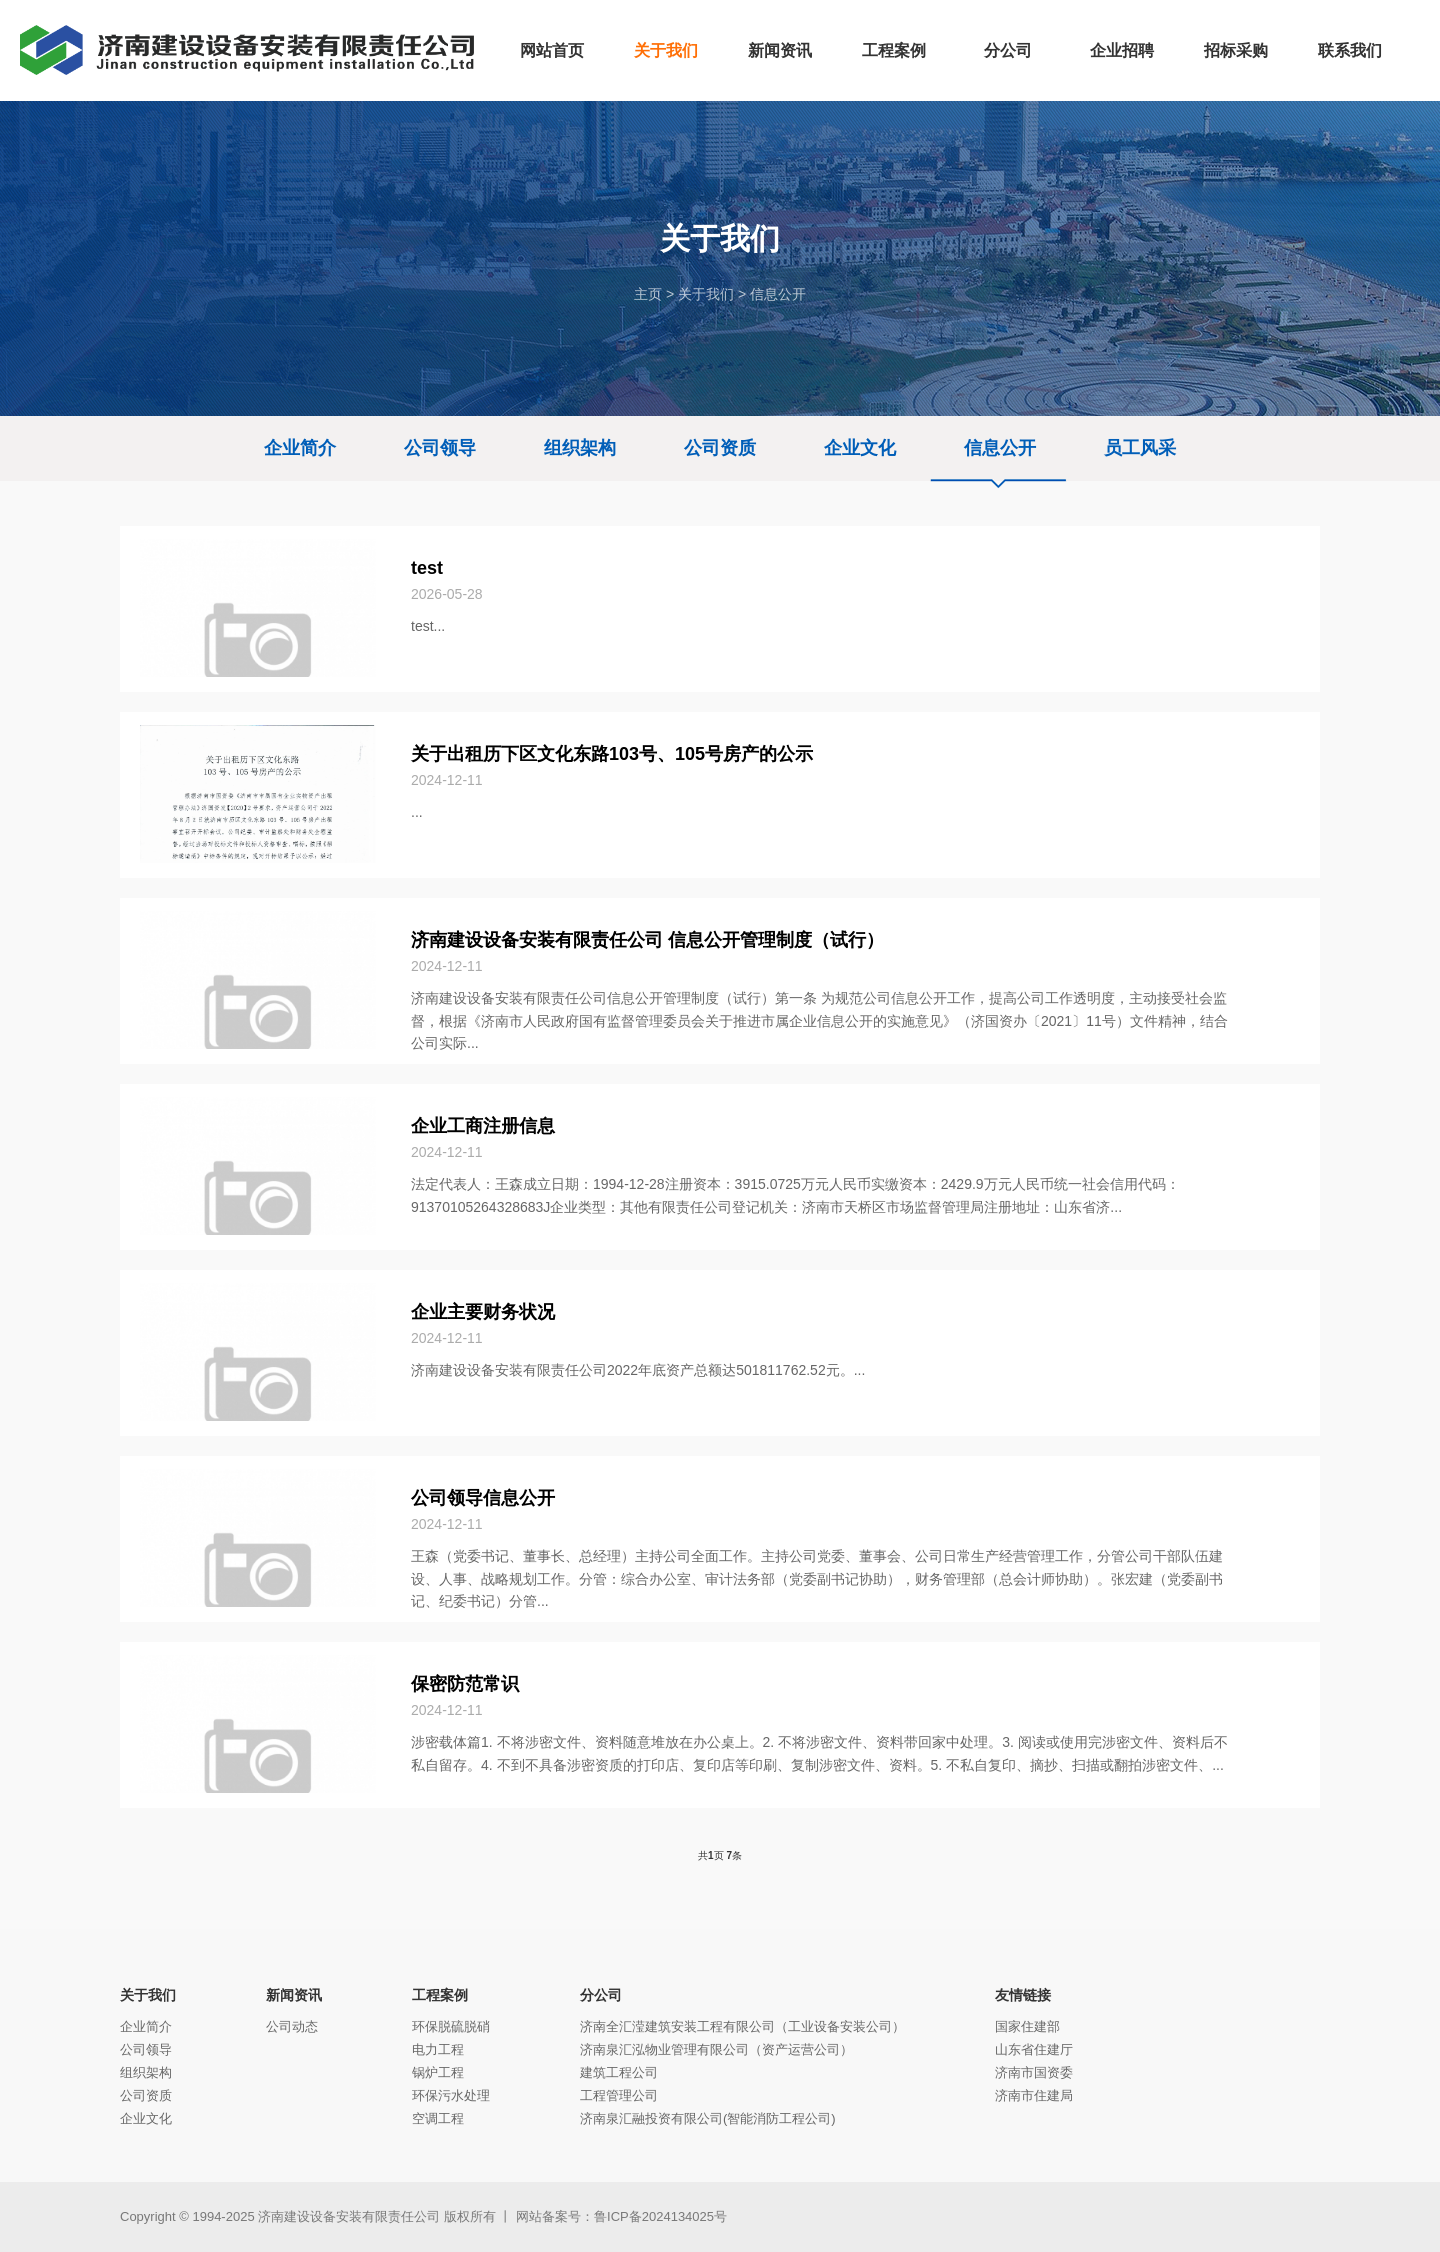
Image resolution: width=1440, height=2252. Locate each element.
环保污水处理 (451, 2095)
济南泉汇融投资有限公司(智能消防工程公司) (708, 2118)
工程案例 (440, 1995)
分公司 (601, 1995)
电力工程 (438, 2049)
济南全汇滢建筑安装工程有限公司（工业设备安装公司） (742, 2026)
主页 (648, 294)
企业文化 (860, 448)
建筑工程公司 (619, 2072)
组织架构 (580, 448)
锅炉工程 (438, 2072)
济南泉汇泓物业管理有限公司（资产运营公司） (716, 2049)
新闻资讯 (294, 1995)
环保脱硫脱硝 (451, 2026)
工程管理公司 (619, 2095)
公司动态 (292, 2026)
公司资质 (720, 448)
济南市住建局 (1034, 2095)
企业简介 (300, 448)
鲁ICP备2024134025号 (660, 2216)
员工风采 (1140, 448)
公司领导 (440, 448)
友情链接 (1023, 1995)
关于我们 (706, 294)
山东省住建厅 (1034, 2049)
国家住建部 (1027, 2026)
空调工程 (438, 2118)
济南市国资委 (1034, 2072)
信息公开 (778, 294)
